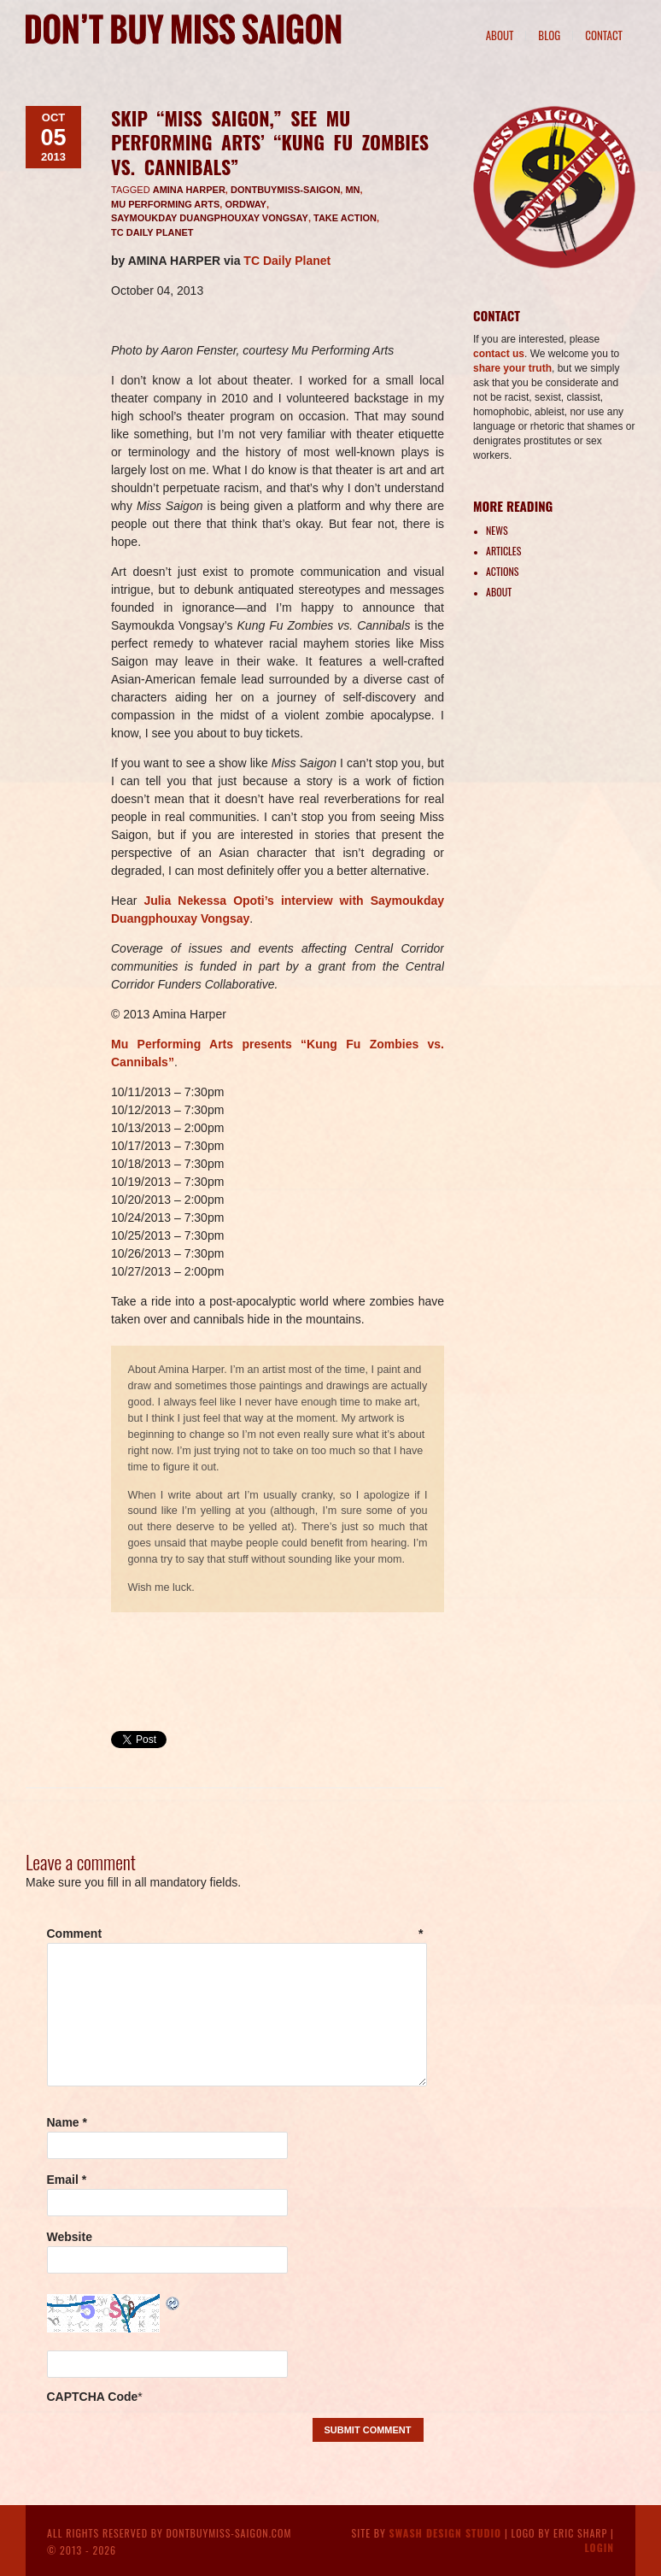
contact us (498, 354)
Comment (235, 1933)
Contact (604, 35)
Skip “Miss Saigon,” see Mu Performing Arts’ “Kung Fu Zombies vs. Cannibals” (270, 142)
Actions (502, 571)
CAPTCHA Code (92, 2396)
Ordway (245, 204)
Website (69, 2237)
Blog (549, 35)
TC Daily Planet (152, 232)
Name (67, 2122)
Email (67, 2179)
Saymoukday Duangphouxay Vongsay (209, 218)
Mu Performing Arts (165, 204)
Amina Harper (189, 190)
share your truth (512, 368)
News (497, 530)
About (500, 35)
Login (599, 2547)
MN (352, 190)
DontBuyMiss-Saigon (285, 190)
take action (345, 218)
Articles (503, 550)
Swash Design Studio (445, 2533)
